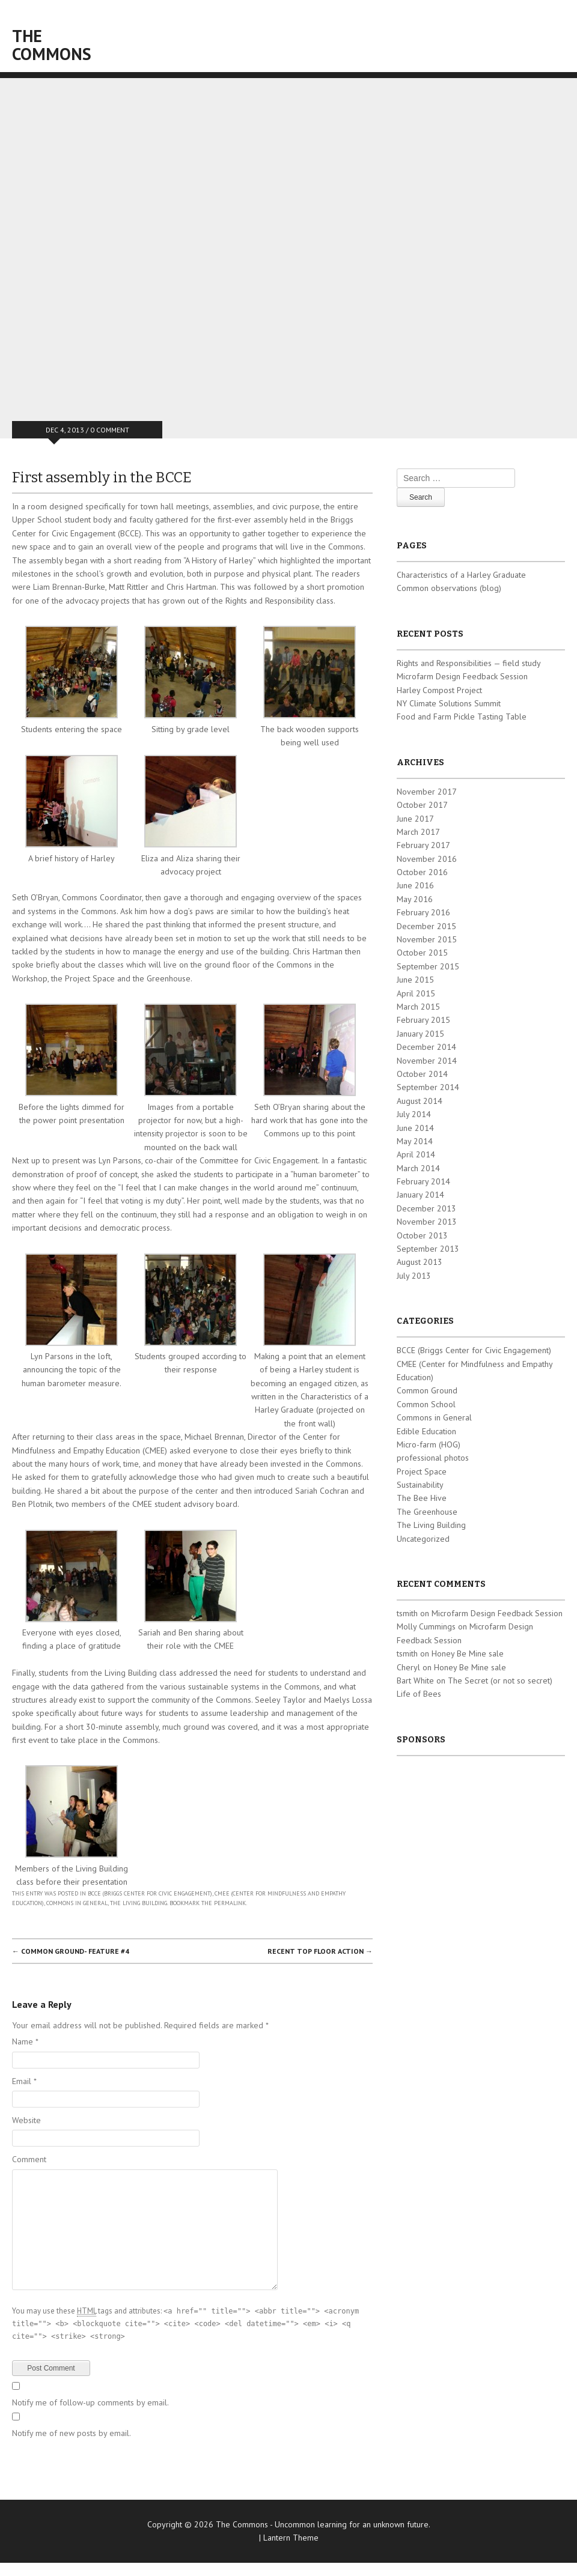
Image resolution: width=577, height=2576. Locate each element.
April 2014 (416, 1154)
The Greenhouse (427, 1511)
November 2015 (427, 939)
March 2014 (418, 1168)
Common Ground (427, 1390)
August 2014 (419, 1101)
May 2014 (415, 1141)
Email (24, 2081)
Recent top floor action (320, 1951)
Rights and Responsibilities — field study (469, 663)
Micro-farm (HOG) (428, 1444)
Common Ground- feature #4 (70, 1951)
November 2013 (427, 1221)
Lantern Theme (291, 2537)
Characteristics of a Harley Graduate (461, 574)
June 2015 (415, 979)
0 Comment (109, 429)
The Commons (51, 45)
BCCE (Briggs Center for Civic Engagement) (150, 1893)
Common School (426, 1404)
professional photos (433, 1457)
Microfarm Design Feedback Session (462, 676)
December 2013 (426, 1208)
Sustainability (420, 1484)
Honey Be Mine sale (468, 1653)
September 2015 (428, 966)
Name (25, 2041)
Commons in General (77, 1903)
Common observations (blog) (449, 588)
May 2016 (415, 899)
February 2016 (423, 912)
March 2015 (418, 1006)
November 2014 (427, 1060)
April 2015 (416, 993)
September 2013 (428, 1248)
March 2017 (418, 831)
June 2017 (415, 818)
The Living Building (138, 1903)
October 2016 (422, 872)
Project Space (422, 1471)
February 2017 (423, 845)
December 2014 (426, 1046)
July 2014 (414, 1114)
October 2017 (422, 804)
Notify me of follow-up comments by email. (90, 2402)
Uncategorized (423, 1538)
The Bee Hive (422, 1498)
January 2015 (420, 1033)
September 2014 (428, 1087)
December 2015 (426, 926)
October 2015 (422, 952)
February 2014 (423, 1181)
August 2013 (419, 1261)
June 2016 (415, 885)
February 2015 (423, 1019)
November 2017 (427, 791)
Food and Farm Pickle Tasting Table (462, 716)
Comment (29, 2159)
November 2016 (427, 858)
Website (26, 2120)
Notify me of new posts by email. (71, 2433)
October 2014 (422, 1073)
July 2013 (414, 1275)
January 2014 (420, 1194)
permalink (230, 1903)
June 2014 (415, 1128)
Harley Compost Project (439, 690)
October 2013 (422, 1235)
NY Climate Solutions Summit (449, 703)
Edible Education (426, 1431)
